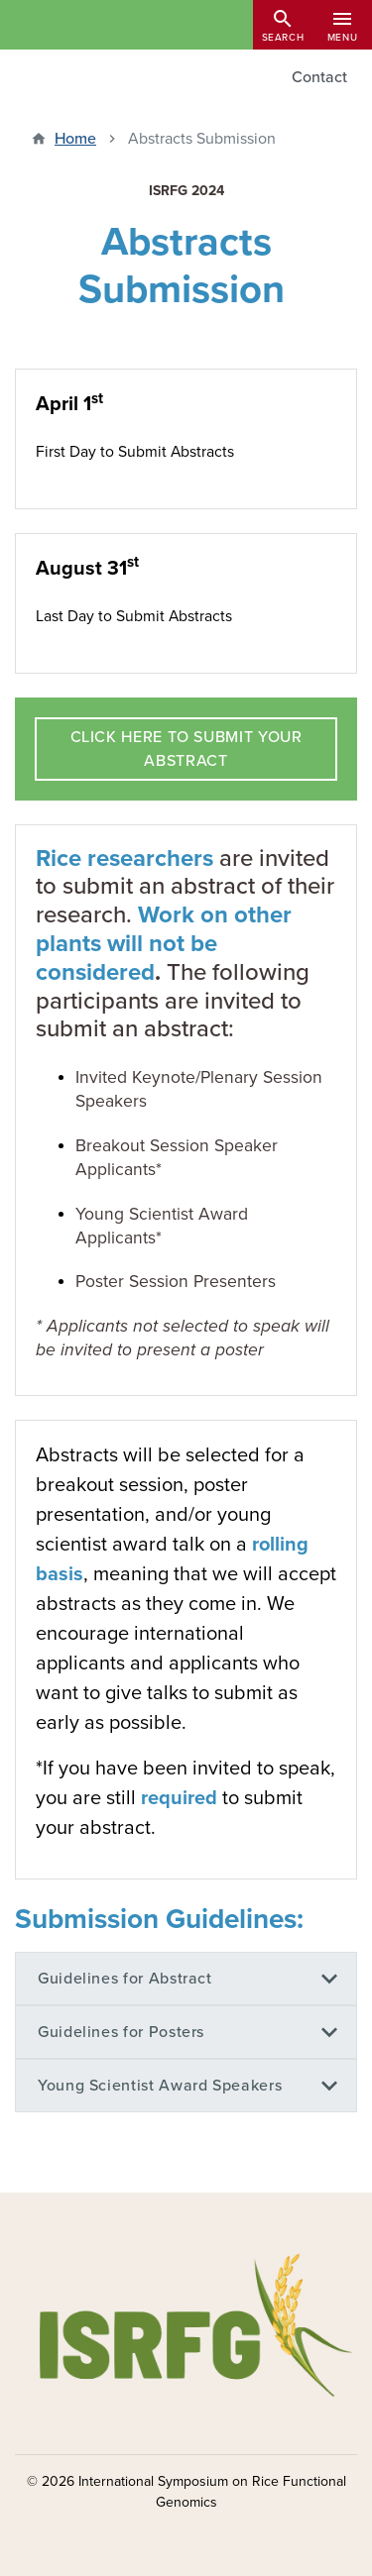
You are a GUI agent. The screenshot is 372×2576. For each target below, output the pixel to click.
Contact (319, 77)
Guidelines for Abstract (125, 1978)
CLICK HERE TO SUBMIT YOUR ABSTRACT (186, 749)
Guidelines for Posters (121, 2032)
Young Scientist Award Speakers (160, 2085)
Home (75, 139)
